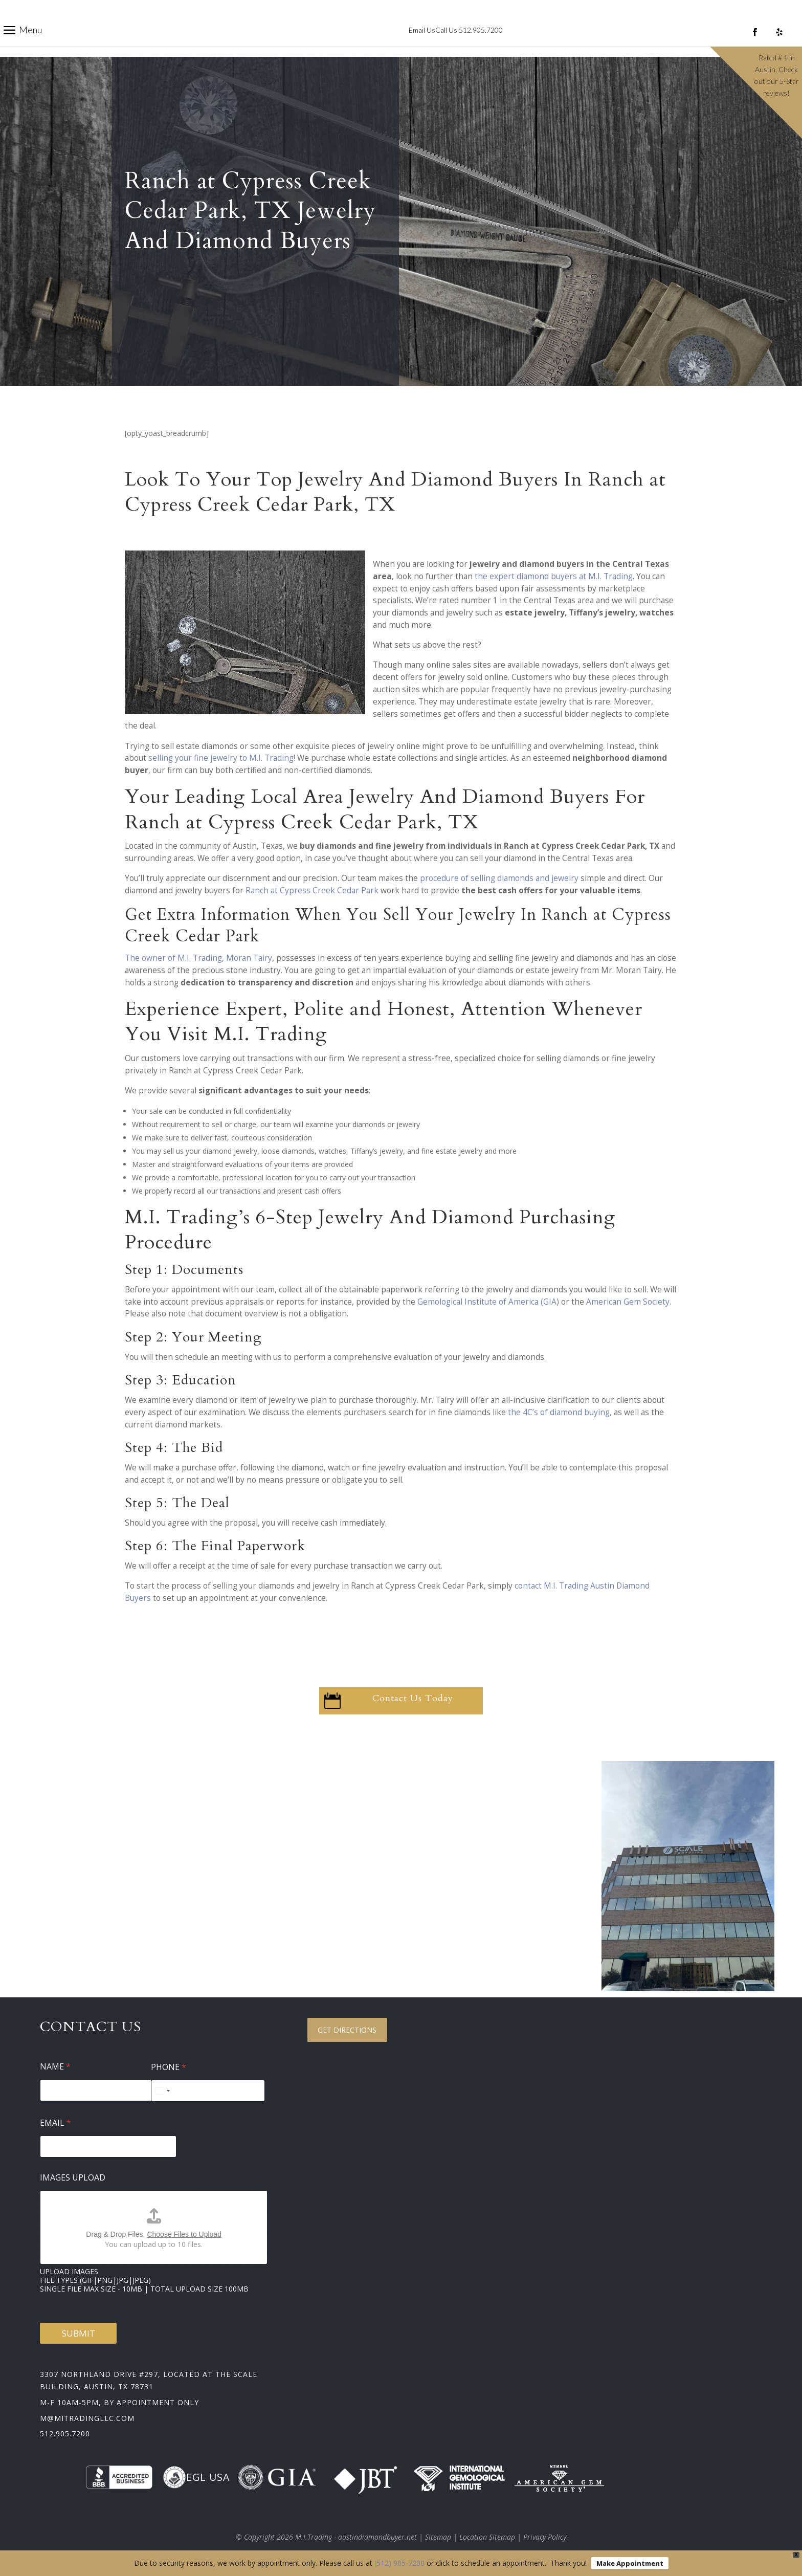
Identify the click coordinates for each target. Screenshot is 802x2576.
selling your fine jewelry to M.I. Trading (221, 758)
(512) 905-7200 (399, 2563)
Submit (78, 2333)
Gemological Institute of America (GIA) (488, 1301)
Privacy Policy (544, 2537)
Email (55, 2123)
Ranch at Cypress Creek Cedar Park (312, 890)
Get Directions (347, 2030)
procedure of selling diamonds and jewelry (499, 878)
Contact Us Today (412, 1698)
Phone (168, 2067)
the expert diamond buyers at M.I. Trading (554, 576)
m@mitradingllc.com (87, 2418)
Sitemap (438, 2537)
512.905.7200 (65, 2433)
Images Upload (72, 2178)
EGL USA (196, 2477)
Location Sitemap (487, 2537)
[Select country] (162, 2091)
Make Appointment (629, 2563)
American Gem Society (628, 1301)
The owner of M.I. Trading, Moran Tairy (198, 958)
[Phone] (207, 2091)
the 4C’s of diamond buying (559, 1412)
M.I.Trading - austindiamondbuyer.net (356, 2537)
